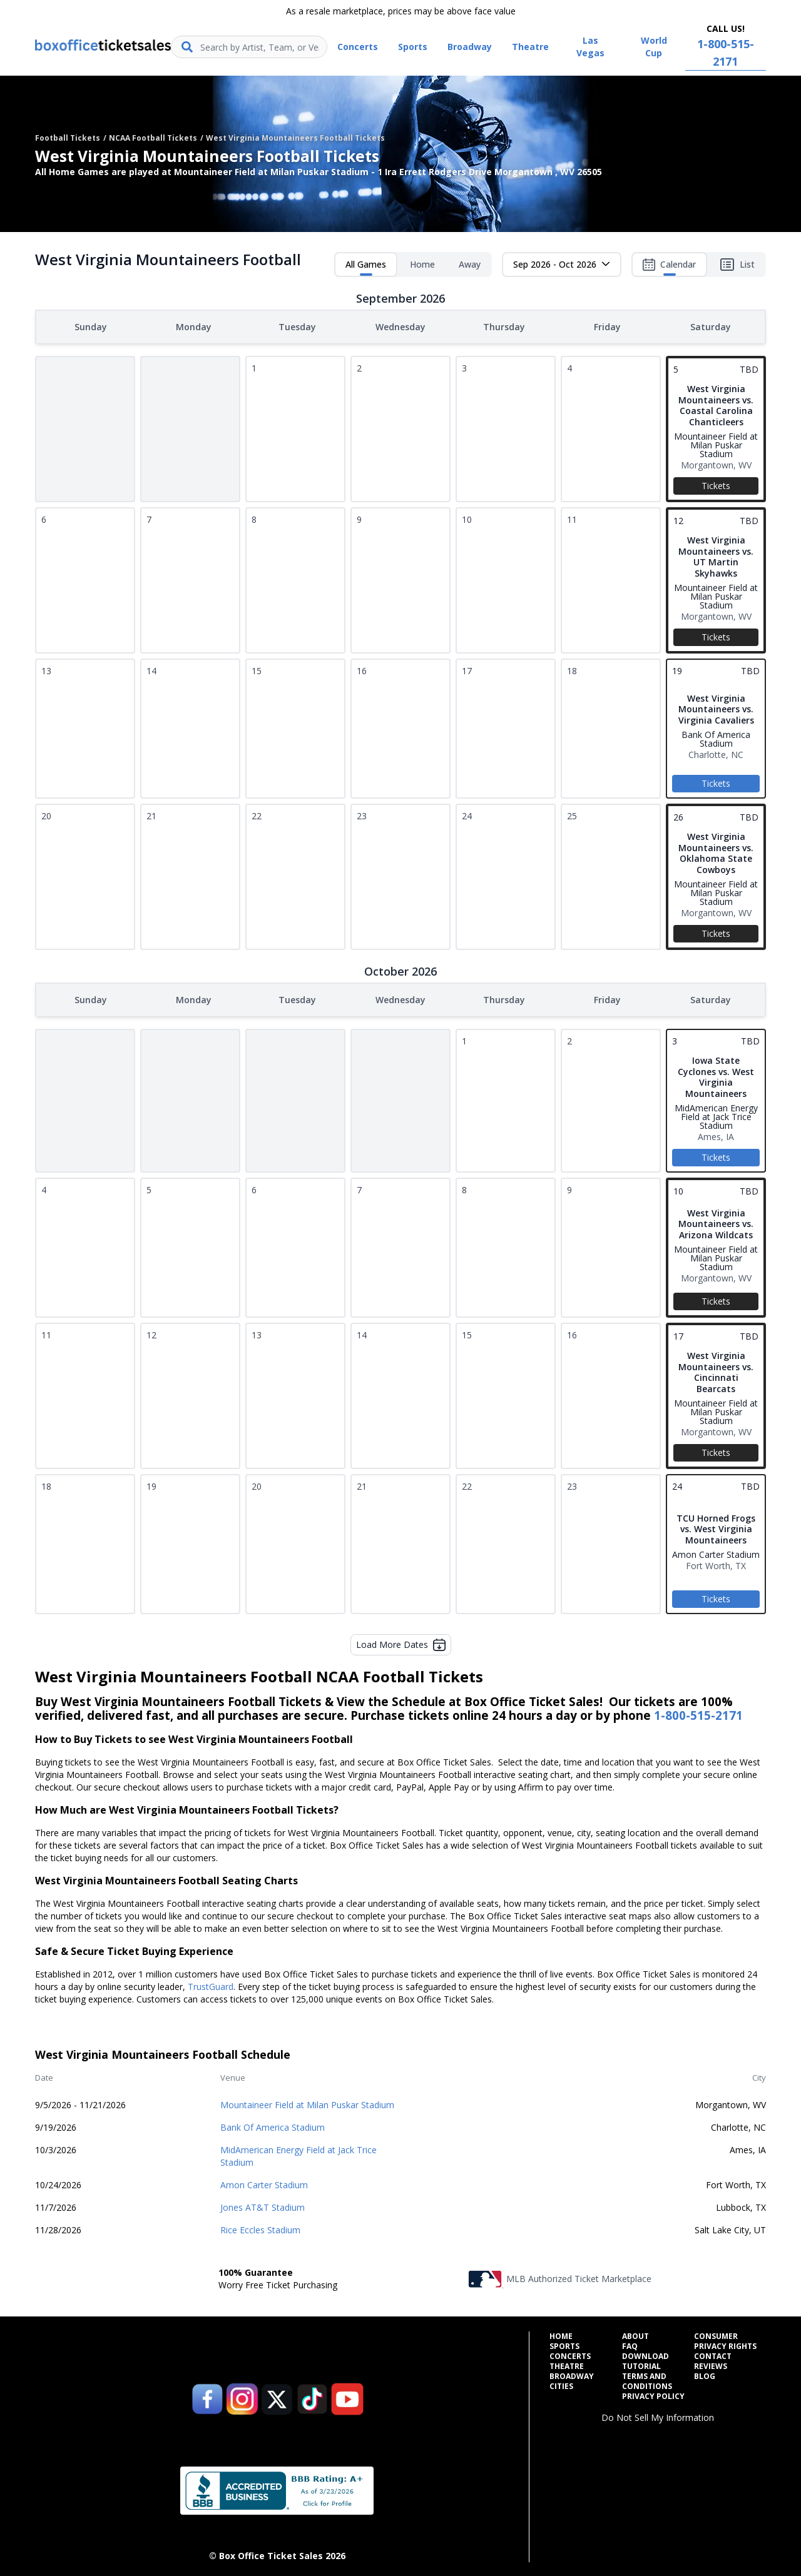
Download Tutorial (645, 2359)
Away (470, 264)
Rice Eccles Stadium (260, 2227)
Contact (713, 2354)
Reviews (710, 2364)
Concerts (570, 2354)
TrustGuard (210, 1984)
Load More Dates (401, 1642)
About (635, 2334)
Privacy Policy (653, 2394)
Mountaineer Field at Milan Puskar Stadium (307, 2102)
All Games (365, 267)
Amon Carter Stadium (264, 2182)
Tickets (716, 484)
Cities (561, 2384)
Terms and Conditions (647, 2379)
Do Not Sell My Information (657, 2415)
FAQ (630, 2344)
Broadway (571, 2374)
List (737, 264)
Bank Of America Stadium (272, 2125)
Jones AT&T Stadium (262, 2205)
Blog (704, 2374)
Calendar (669, 267)
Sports (564, 2344)
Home (422, 264)
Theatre (566, 2364)
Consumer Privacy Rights (725, 2339)
